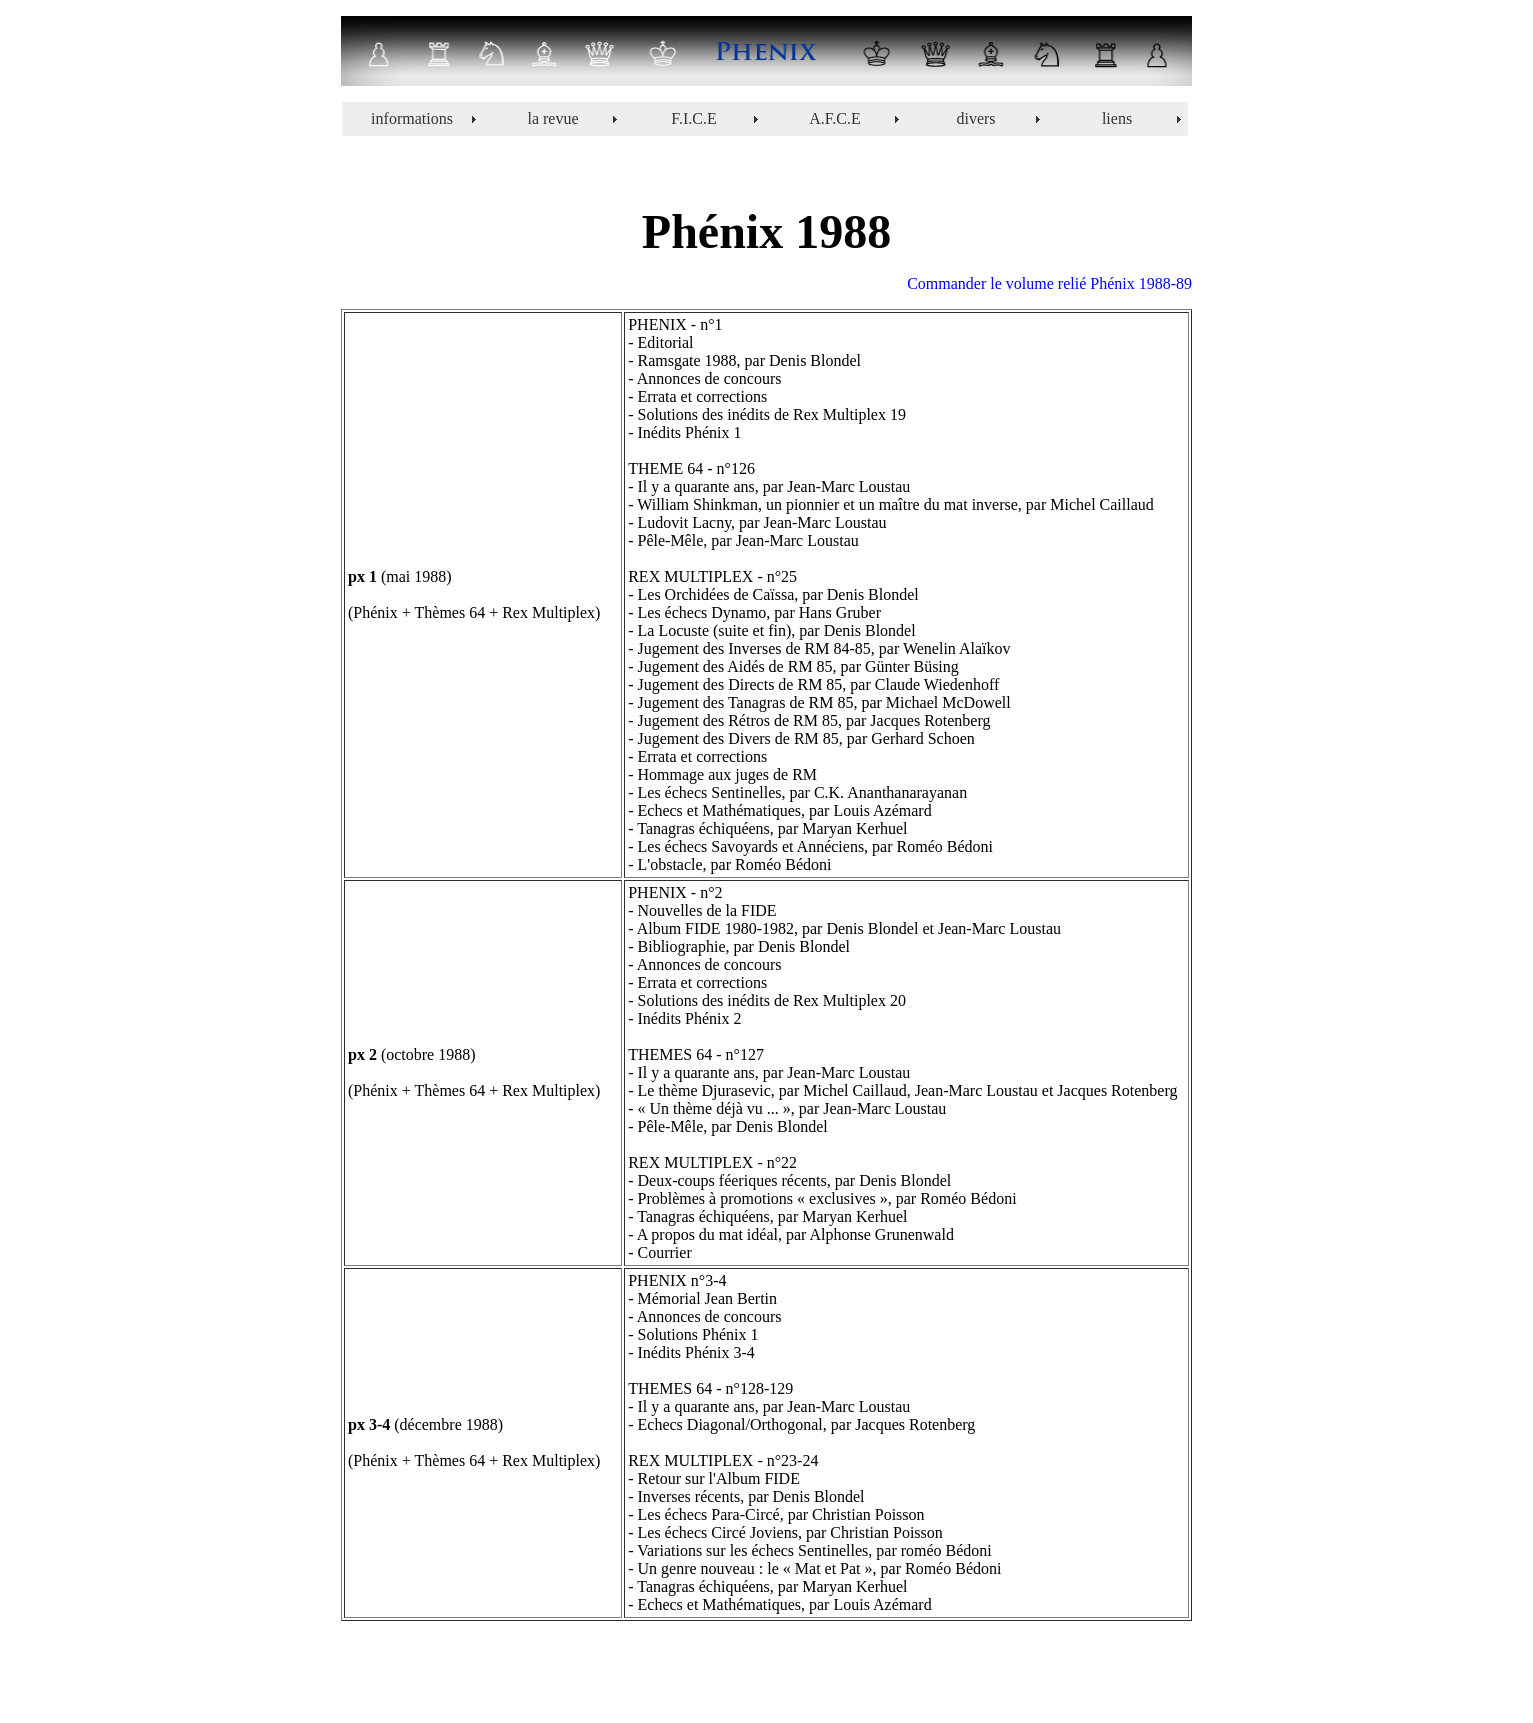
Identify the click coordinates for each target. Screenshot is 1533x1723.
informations (412, 118)
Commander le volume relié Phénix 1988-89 (1049, 283)
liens (1117, 118)
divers (975, 118)
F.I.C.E (693, 118)
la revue (552, 118)
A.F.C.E (835, 118)
